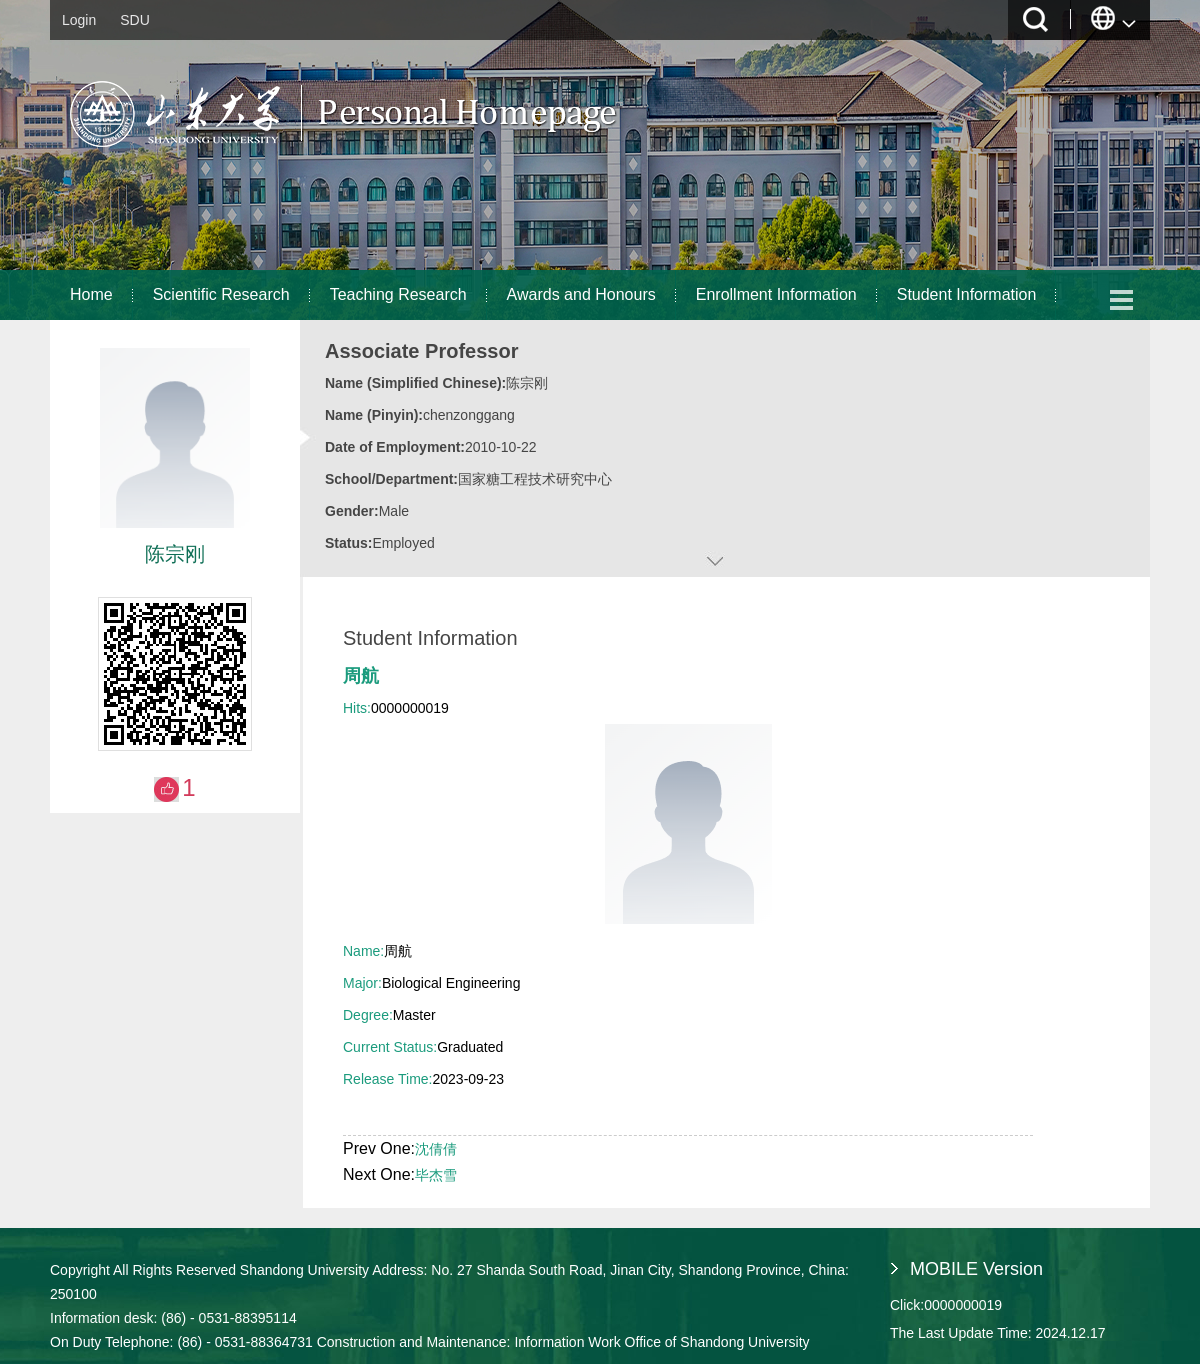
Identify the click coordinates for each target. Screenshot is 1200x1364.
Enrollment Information (776, 294)
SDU (135, 20)
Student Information (967, 294)
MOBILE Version (976, 1269)
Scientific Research (221, 294)
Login (79, 20)
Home (91, 294)
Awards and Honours (581, 294)
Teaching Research (398, 294)
